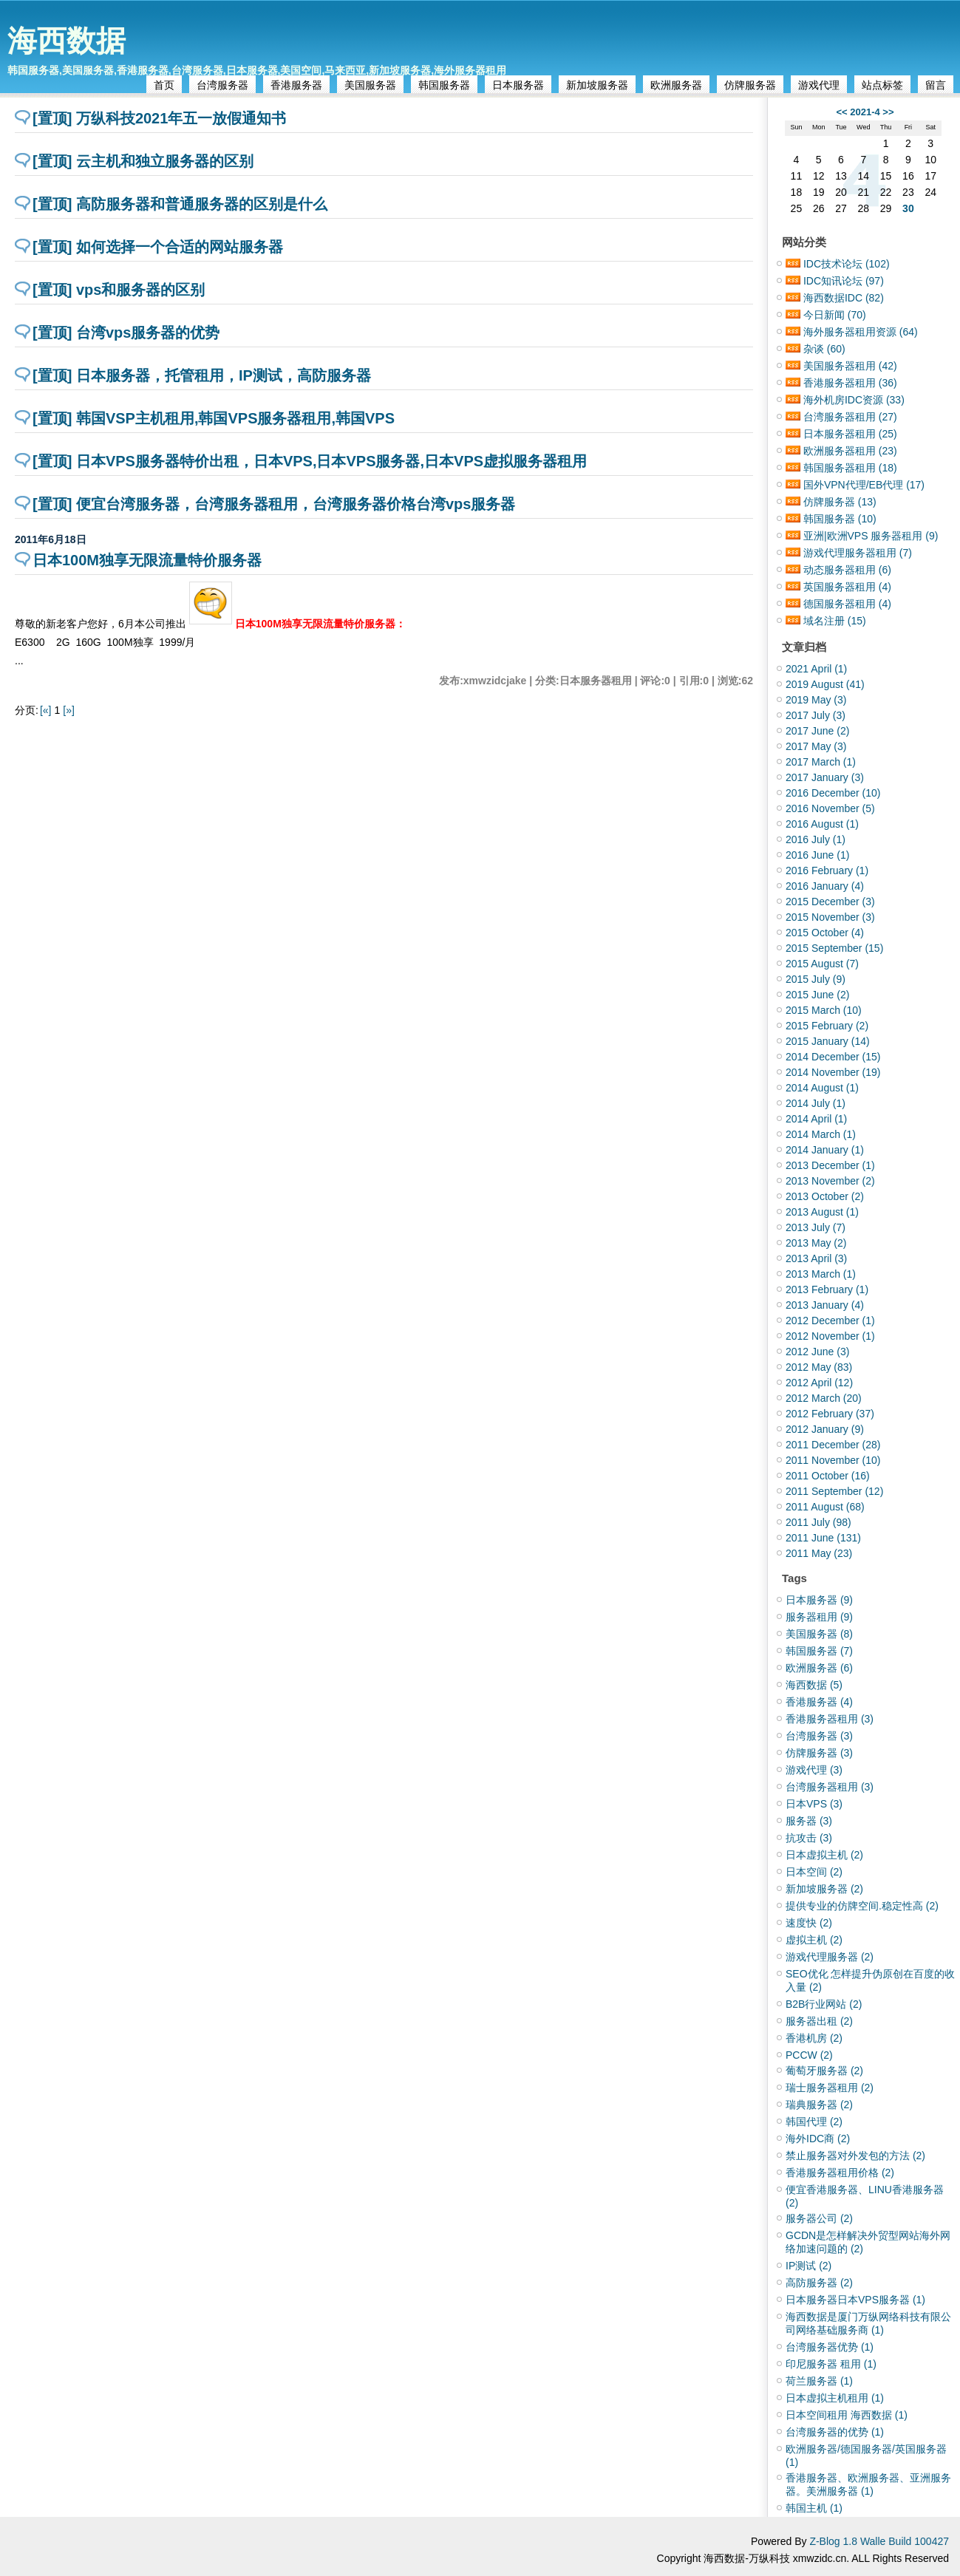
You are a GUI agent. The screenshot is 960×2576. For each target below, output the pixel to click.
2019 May (816, 700)
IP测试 (808, 2266)
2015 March (824, 1010)
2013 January (825, 1305)
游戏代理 (819, 85)
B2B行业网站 (824, 2004)
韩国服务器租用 (850, 468)
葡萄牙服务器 (824, 2070)
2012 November (830, 1336)
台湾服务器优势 (830, 2347)
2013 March (821, 1274)
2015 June (817, 995)
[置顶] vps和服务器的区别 (119, 290)
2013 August (822, 1212)
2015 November (830, 917)
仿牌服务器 (750, 85)
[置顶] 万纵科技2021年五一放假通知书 (159, 118)
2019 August (825, 684)
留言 (935, 85)
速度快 (809, 1923)
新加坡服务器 (597, 85)
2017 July (815, 715)
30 (908, 208)
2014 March (821, 1134)
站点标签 (882, 85)
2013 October (825, 1196)
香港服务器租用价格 (840, 2172)
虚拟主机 (814, 1940)
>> (887, 111)
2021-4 (864, 111)
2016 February (827, 870)
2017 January (825, 777)
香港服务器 (296, 85)
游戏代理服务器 (830, 1957)
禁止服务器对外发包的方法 (855, 2155)
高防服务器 (819, 2283)
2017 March (821, 762)
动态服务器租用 (847, 570)
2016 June (817, 855)
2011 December (833, 1445)
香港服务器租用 (850, 383)
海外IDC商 (818, 2138)
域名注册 (834, 621)
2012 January (825, 1429)
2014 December (833, 1057)
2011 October (828, 1476)
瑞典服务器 (819, 2104)
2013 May (816, 1243)
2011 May (819, 1553)
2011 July (818, 1522)
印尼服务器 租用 (831, 2364)
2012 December (830, 1320)
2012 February (830, 1414)
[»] (69, 710)
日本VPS (814, 1804)
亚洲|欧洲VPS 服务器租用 (871, 536)
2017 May (816, 746)
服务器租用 (819, 1617)
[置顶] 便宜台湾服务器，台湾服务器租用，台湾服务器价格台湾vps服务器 (274, 504)
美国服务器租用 (850, 366)
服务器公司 (819, 2218)
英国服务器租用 (847, 587)
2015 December (830, 901)
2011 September (834, 1491)
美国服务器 (370, 85)
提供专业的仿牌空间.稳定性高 (862, 1906)
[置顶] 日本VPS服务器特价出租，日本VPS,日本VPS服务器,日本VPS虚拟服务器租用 (310, 461)
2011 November (833, 1460)
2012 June (817, 1351)
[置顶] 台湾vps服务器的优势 (126, 332)
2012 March (824, 1398)
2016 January (825, 886)
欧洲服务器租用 (850, 451)
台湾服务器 (222, 85)
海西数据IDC (843, 298)
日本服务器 (518, 85)
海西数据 (66, 40)
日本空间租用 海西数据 (847, 2415)
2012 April (819, 1382)
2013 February (827, 1289)
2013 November (830, 1181)
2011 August (825, 1507)
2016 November (830, 808)
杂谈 (824, 349)
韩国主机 (814, 2508)
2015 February (827, 1026)
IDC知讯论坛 (843, 281)
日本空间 (814, 1872)
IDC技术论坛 (846, 264)
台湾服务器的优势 (835, 2432)
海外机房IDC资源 (854, 400)
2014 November (833, 1072)
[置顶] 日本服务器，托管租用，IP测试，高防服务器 (202, 375)
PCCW (809, 2055)
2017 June (817, 731)
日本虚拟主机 (824, 1855)
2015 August (822, 964)
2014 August (822, 1088)
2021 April (816, 669)
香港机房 (814, 2038)
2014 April (816, 1119)
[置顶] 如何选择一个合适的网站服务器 (158, 247)
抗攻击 (809, 1838)
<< (841, 111)
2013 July (815, 1227)
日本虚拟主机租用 (835, 2398)
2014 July (815, 1103)
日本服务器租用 (850, 434)
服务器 (809, 1821)
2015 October (825, 932)
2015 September (834, 948)
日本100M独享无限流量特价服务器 (147, 560)
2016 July (815, 839)
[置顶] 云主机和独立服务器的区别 (143, 161)
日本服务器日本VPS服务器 (855, 2300)
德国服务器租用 (847, 604)
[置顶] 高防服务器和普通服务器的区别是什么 (180, 204)
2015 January (828, 1041)
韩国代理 (814, 2121)
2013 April (816, 1258)
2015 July (815, 979)
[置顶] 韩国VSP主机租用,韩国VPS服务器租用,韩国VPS (214, 418)
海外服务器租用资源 (860, 332)
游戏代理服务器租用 (857, 553)
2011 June (823, 1538)
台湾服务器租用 (850, 417)
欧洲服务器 (676, 85)
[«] (46, 710)
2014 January (825, 1150)
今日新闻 (834, 315)
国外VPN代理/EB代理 (864, 485)
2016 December (833, 793)
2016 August (822, 824)
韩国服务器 (444, 85)
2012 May (819, 1367)
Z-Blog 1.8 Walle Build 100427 (879, 2541)
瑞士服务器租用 (830, 2087)
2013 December (830, 1165)
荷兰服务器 (819, 2381)
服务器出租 (819, 2021)
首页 (164, 85)
